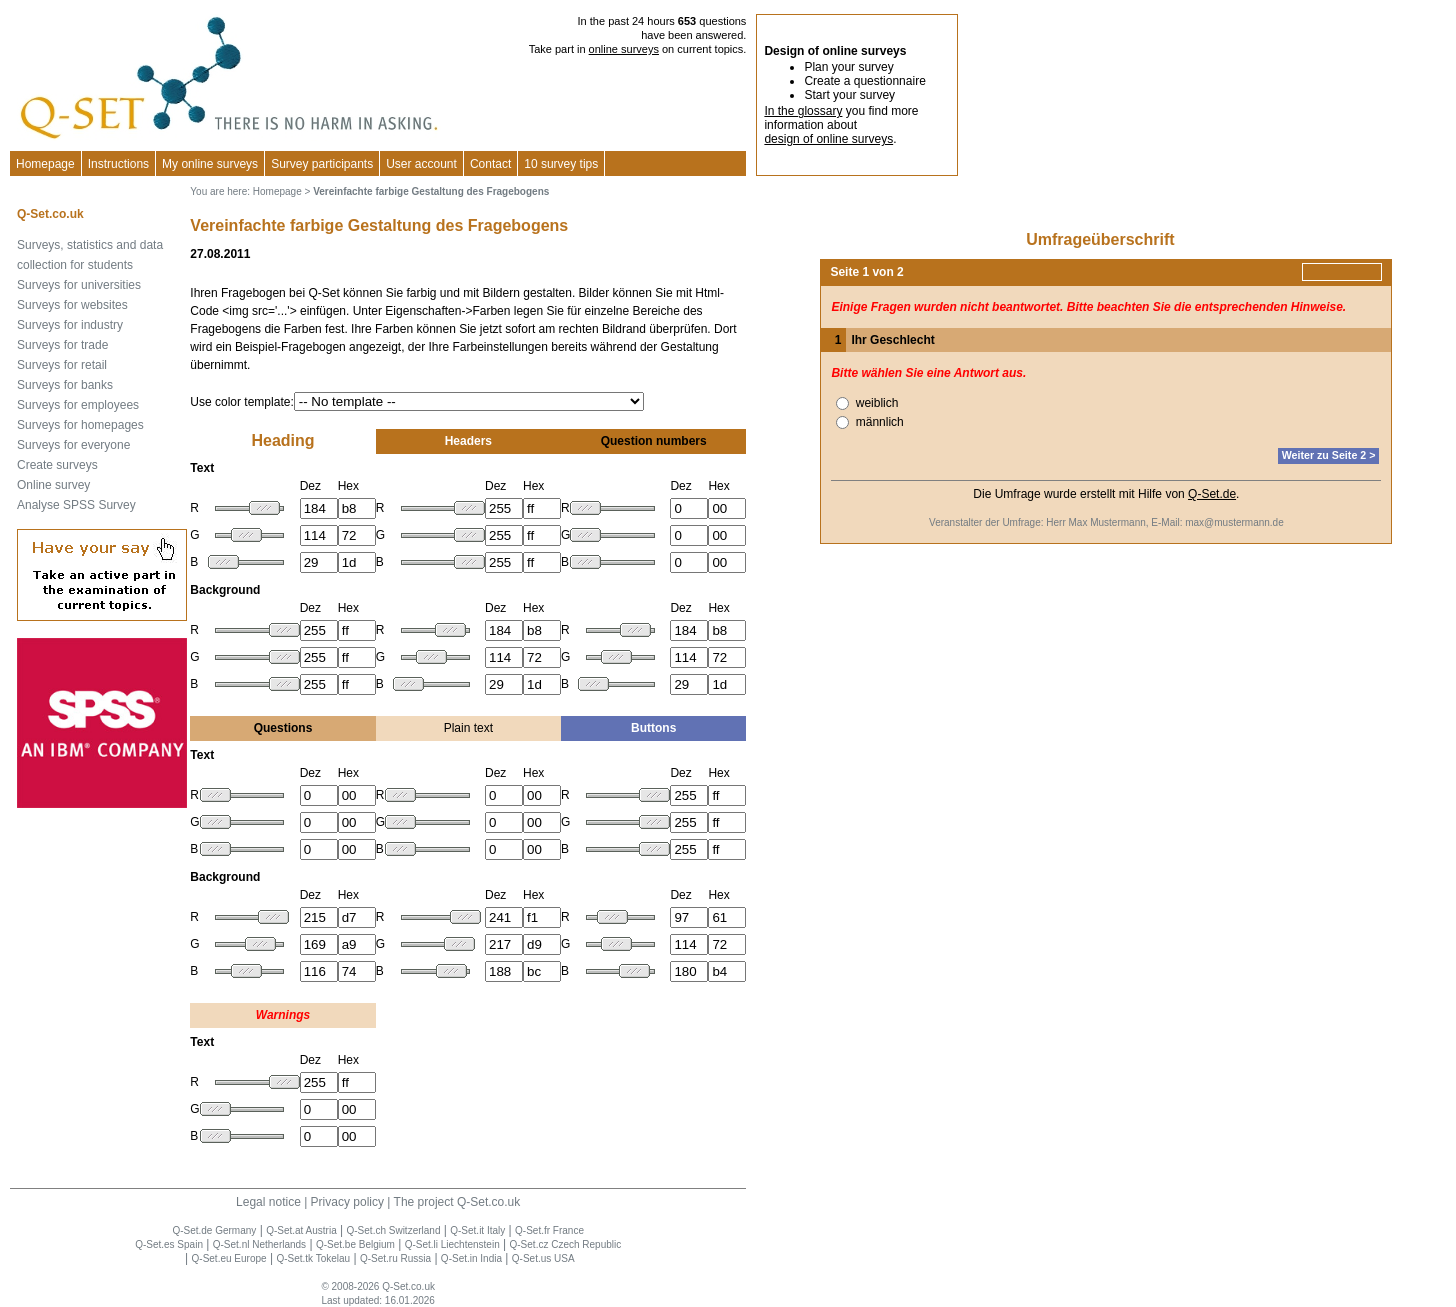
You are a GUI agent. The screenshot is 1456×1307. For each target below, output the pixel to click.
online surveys (624, 49)
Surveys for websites (72, 305)
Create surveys (57, 465)
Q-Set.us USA (543, 1258)
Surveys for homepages (80, 425)
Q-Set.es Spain (169, 1244)
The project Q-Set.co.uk (457, 1202)
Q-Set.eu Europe (229, 1258)
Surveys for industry (70, 325)
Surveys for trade (62, 345)
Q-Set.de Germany (214, 1230)
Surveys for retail (62, 365)
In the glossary (803, 111)
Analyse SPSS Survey (76, 505)
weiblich (877, 403)
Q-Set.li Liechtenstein (452, 1244)
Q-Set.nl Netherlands (259, 1244)
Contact (490, 164)
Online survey (53, 485)
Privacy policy (347, 1202)
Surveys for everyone (73, 445)
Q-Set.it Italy (477, 1230)
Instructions (118, 164)
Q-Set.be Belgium (355, 1244)
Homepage (45, 164)
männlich (880, 422)
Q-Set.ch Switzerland (394, 1230)
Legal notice (268, 1202)
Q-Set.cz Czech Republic (566, 1244)
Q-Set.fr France (549, 1230)
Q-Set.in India (471, 1258)
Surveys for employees (78, 405)
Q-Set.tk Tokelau (313, 1258)
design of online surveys (828, 139)
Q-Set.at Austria (301, 1230)
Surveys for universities (79, 285)
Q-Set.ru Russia (395, 1258)
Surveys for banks (65, 385)
